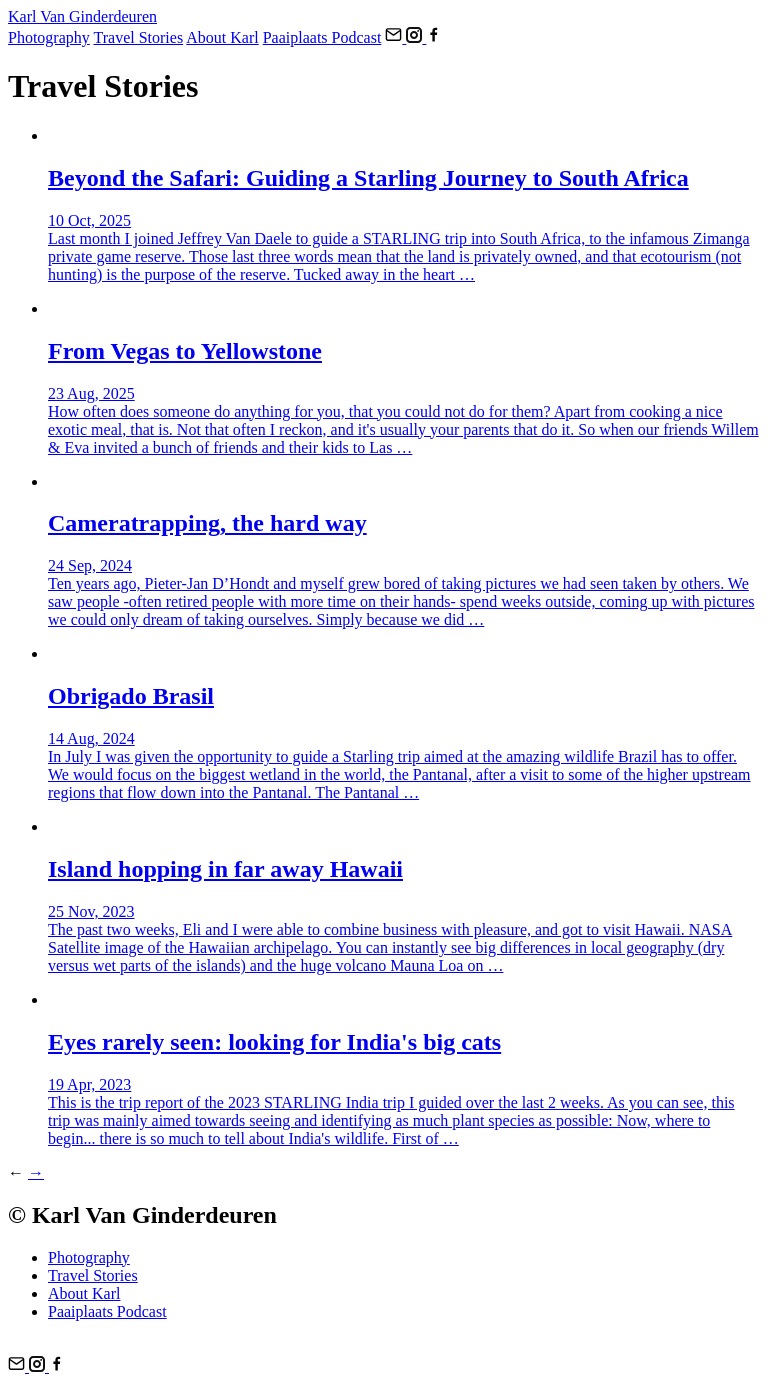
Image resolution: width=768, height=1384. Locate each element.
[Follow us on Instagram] (416, 37)
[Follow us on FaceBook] (434, 37)
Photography (49, 37)
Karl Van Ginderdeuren (82, 16)
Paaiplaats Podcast (322, 37)
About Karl (222, 37)
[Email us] (395, 37)
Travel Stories (139, 37)
